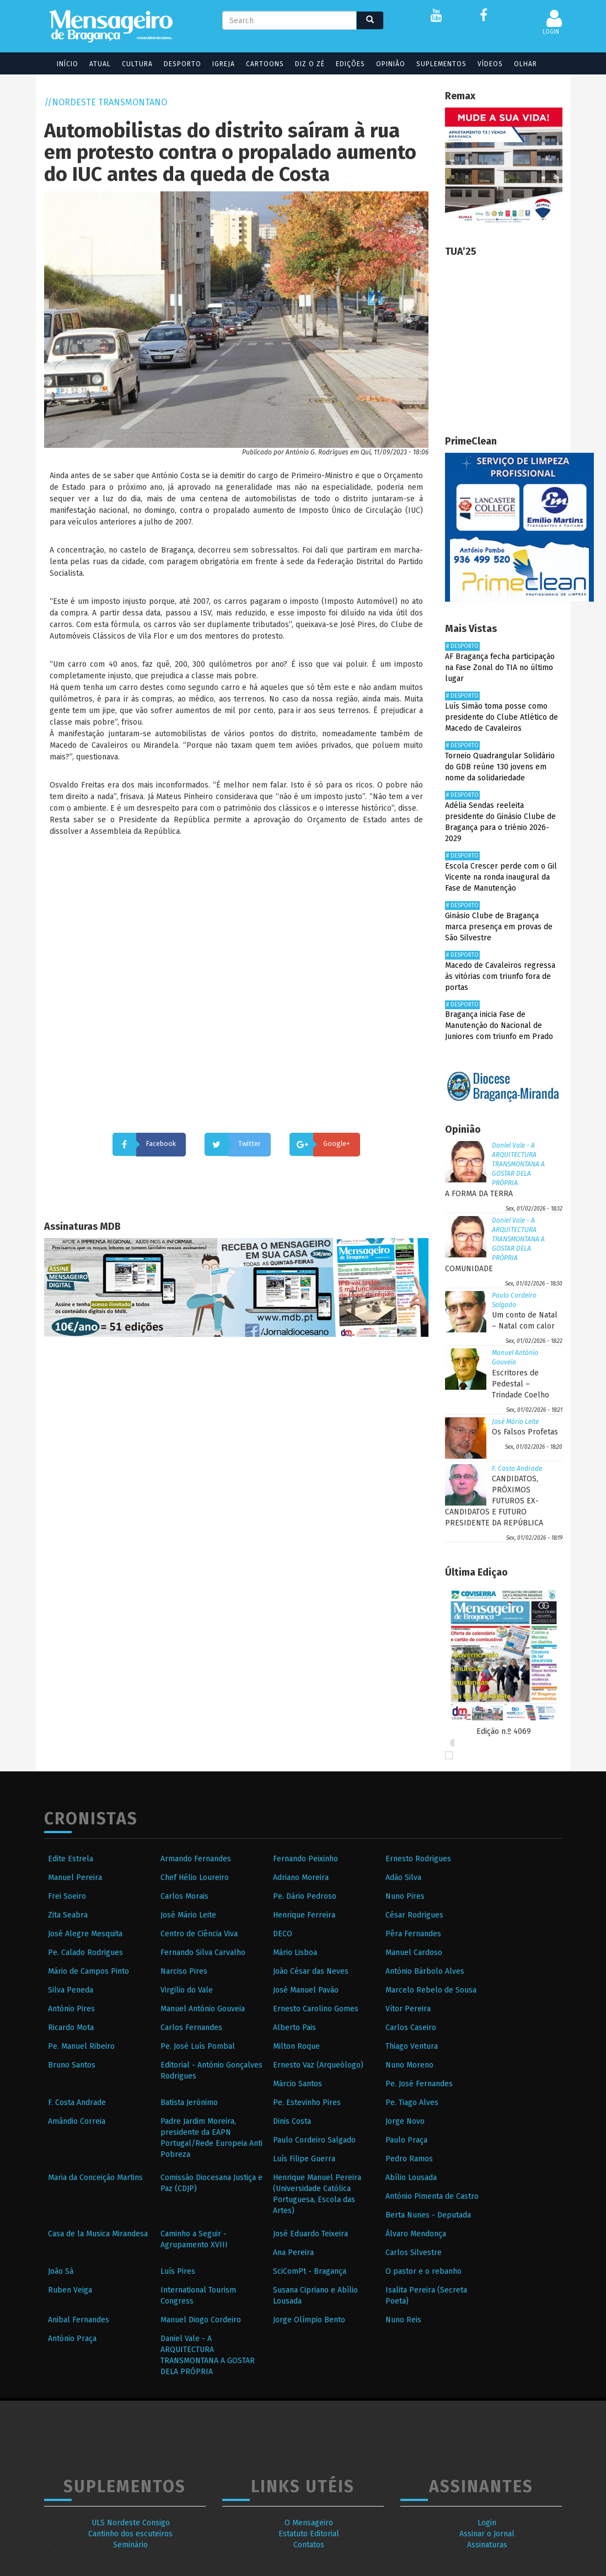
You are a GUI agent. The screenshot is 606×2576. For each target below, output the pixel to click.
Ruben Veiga (70, 2290)
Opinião (383, 64)
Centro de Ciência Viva (199, 1933)
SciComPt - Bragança (309, 2271)
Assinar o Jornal (486, 2533)
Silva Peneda (70, 1990)
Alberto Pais (294, 2027)
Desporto (175, 64)
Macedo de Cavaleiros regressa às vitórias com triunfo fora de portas (500, 976)
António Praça (72, 2338)
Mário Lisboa (295, 1952)
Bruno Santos (71, 2065)
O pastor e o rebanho (423, 2271)
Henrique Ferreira (304, 1915)
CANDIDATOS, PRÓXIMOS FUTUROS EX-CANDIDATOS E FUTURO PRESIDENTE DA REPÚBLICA (494, 1501)
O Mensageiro (309, 2522)
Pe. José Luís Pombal (197, 2046)
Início (60, 64)
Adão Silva (403, 1877)
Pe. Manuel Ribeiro (81, 2046)
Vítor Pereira (408, 2008)
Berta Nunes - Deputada (428, 2215)
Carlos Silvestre (413, 2252)
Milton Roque (296, 2046)
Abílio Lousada (411, 2177)
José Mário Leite (515, 1422)
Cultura (130, 64)
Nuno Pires (405, 1896)
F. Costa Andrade (517, 1468)
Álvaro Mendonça (415, 2233)
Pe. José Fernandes (419, 2083)
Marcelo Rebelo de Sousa (430, 1990)
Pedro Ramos (409, 2158)
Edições (343, 64)
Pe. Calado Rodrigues (85, 1952)
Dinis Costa (292, 2121)
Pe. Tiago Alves (411, 2102)
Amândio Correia (76, 2121)
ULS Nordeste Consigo (131, 2522)
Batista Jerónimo (189, 2102)
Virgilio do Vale (186, 1990)
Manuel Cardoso (413, 1952)
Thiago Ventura (411, 2046)
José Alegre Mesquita (85, 1933)
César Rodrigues (414, 1915)
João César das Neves (310, 1971)
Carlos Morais (184, 1896)
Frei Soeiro (67, 1896)
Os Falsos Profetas (525, 1432)
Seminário (130, 2545)
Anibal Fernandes (78, 2320)
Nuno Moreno (409, 2065)
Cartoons (258, 64)
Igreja (216, 64)
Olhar (518, 64)
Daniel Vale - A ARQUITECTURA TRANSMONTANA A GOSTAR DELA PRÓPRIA (518, 1164)
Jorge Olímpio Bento (309, 2320)
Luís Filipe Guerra (304, 2158)
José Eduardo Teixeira (310, 2233)
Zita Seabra (68, 1915)
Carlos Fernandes (191, 2027)
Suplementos (434, 64)
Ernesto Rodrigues (418, 1858)
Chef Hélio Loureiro (194, 1877)
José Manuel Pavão (306, 1990)
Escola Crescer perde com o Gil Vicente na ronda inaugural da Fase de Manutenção (501, 877)
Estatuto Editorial (308, 2533)
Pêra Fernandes (413, 1933)
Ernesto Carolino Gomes (315, 2008)
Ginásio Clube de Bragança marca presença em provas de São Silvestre (499, 926)
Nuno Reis (403, 2320)
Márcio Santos (297, 2083)
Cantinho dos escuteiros (130, 2533)
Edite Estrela (70, 1858)
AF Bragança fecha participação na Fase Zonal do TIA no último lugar (500, 667)
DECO (282, 1933)
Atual (93, 64)
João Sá (60, 2271)
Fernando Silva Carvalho (202, 1952)
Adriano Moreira (301, 1877)
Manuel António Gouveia (202, 2008)
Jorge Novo (405, 2121)
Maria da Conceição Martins (95, 2177)
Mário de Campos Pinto (88, 1971)
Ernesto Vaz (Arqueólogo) (318, 2065)
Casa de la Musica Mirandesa (98, 2233)
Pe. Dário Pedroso (304, 1896)
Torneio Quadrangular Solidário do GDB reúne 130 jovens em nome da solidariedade (500, 767)
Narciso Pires (183, 1971)
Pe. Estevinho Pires (307, 2102)
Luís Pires (177, 2271)
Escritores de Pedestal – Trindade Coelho (520, 1384)
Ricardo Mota (71, 2027)
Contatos (308, 2545)
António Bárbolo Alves (424, 1971)
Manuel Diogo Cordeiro (200, 2320)
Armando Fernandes (195, 1858)
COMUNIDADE (469, 1268)
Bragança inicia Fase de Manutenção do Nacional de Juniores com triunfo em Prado (499, 1025)
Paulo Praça (406, 2140)
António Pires (71, 2008)
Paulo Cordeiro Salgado (314, 2140)
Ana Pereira (293, 2252)
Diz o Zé (303, 64)
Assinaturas (487, 2545)
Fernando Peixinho (305, 1858)
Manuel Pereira (75, 1877)
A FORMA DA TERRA (479, 1193)
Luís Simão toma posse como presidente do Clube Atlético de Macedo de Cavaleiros (501, 717)
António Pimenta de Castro (432, 2196)
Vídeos (483, 64)
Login (487, 2522)
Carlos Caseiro (410, 2027)
